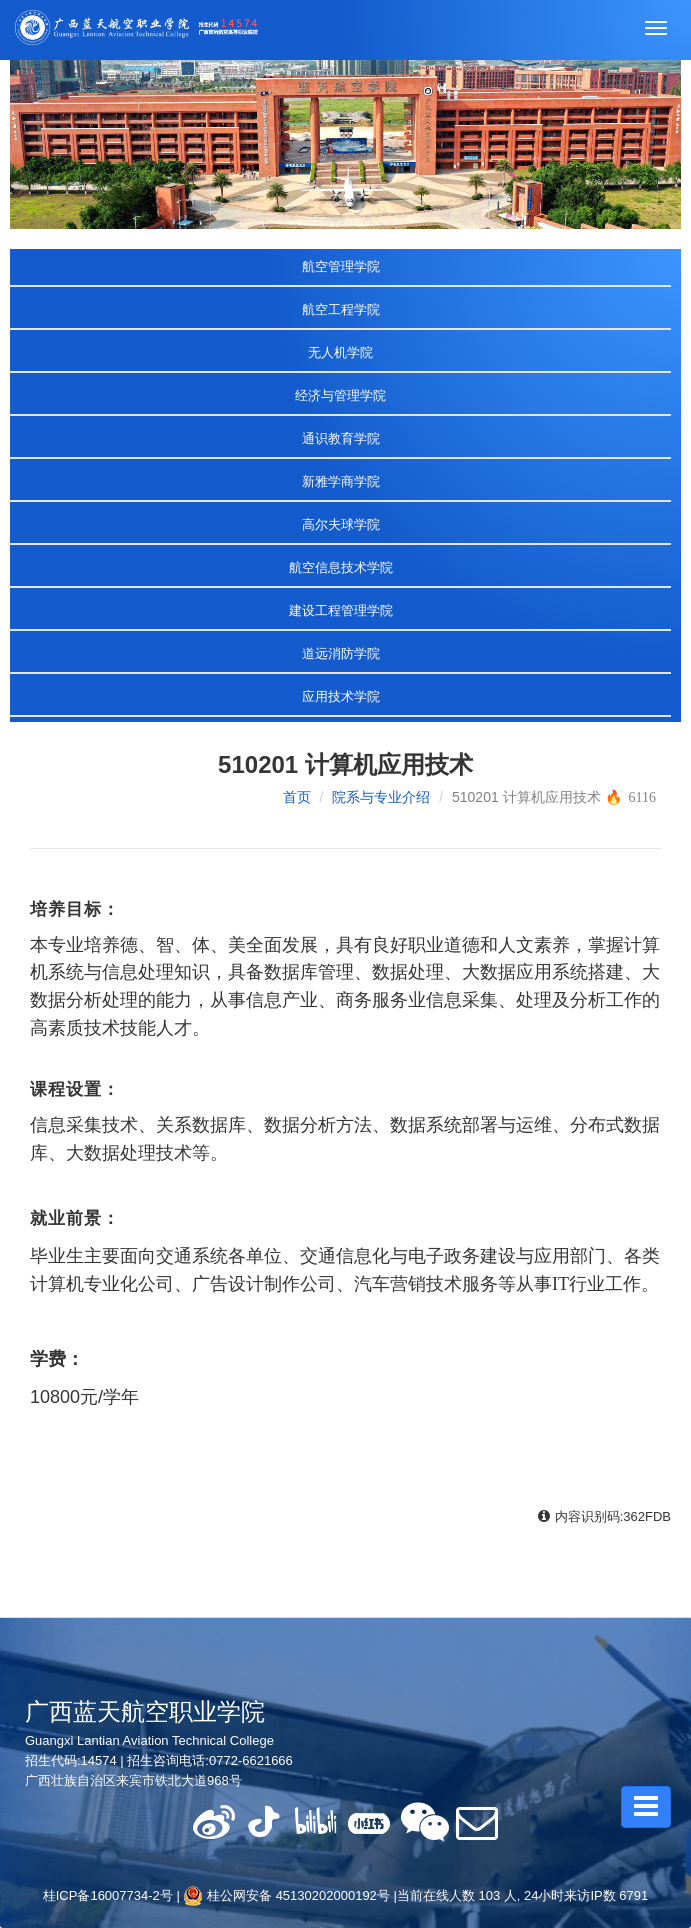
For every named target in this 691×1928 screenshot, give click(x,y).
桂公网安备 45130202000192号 (286, 1895)
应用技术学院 (341, 696)
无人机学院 (340, 352)
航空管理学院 (341, 266)
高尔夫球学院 (341, 524)
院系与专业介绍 (381, 797)
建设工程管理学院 (341, 610)
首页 (297, 797)
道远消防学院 (341, 653)
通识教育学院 (341, 438)
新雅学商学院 (341, 481)
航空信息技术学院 (341, 567)
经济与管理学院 (340, 395)
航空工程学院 (341, 309)
